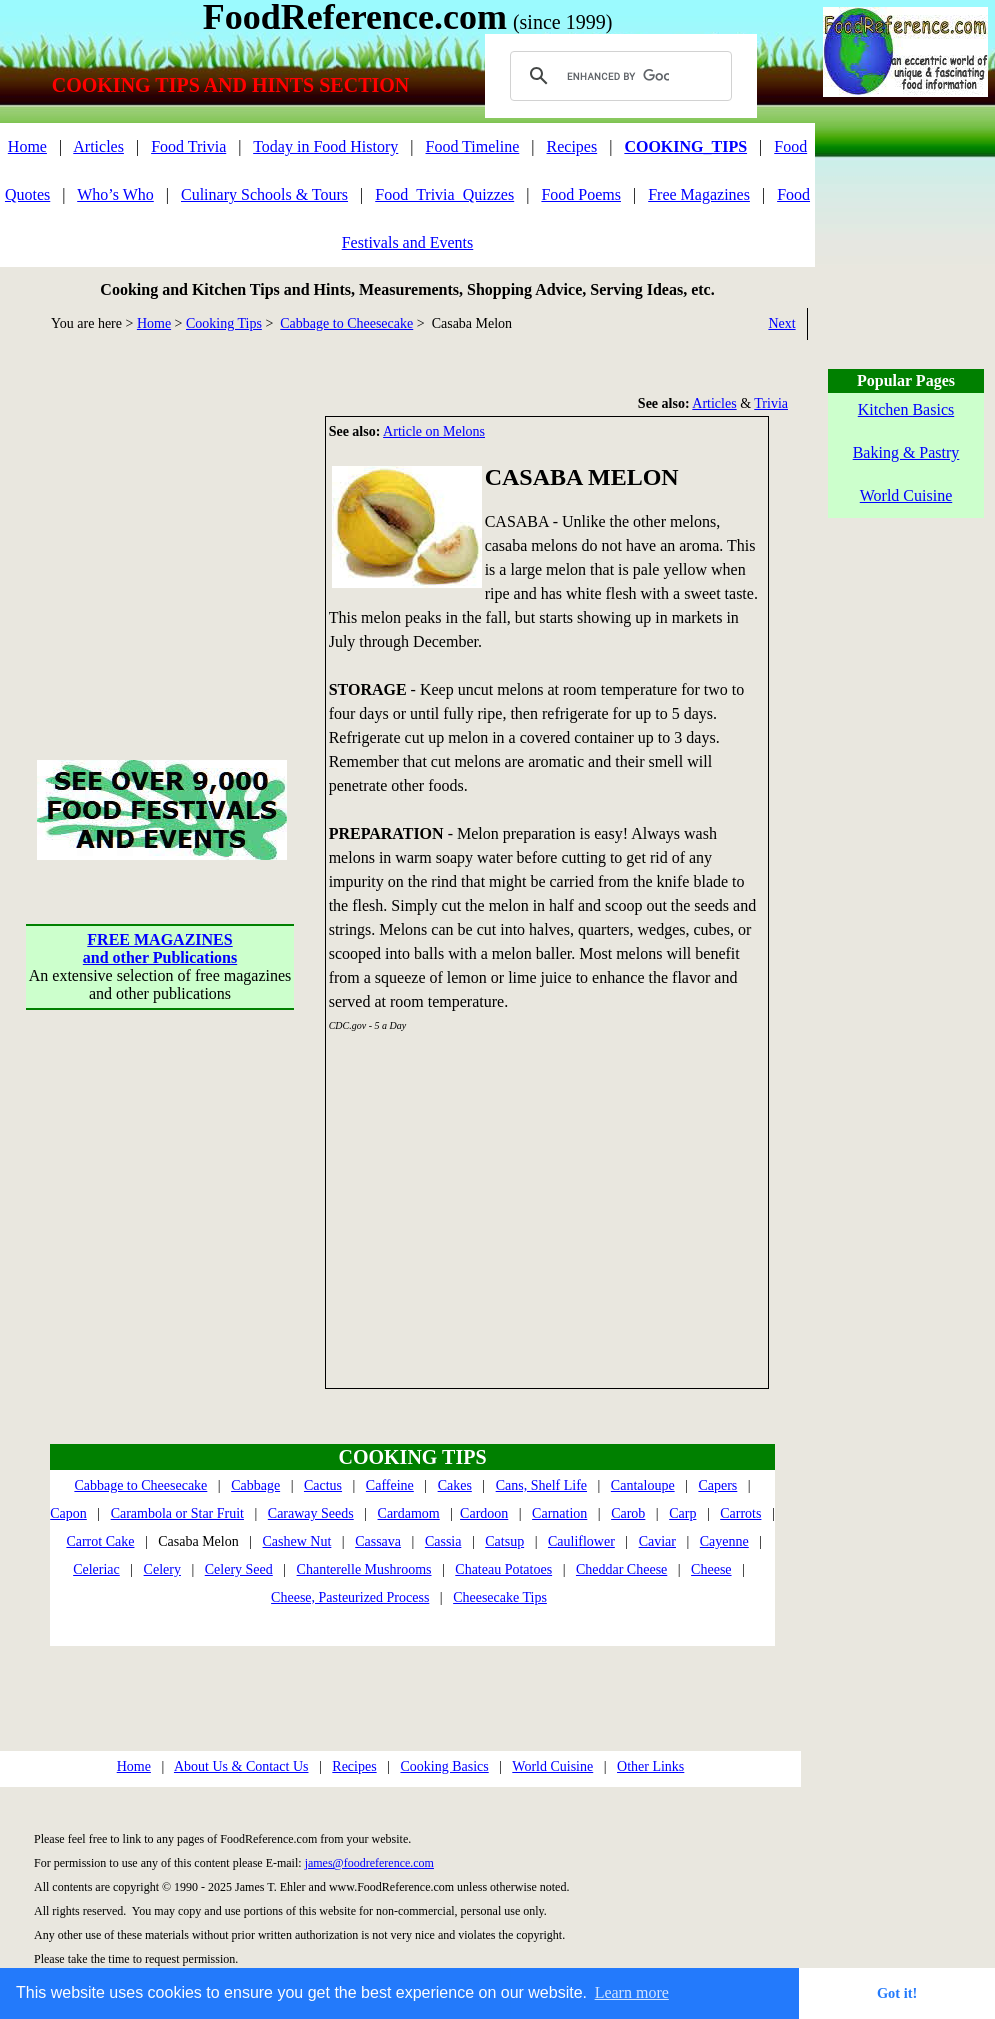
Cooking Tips (224, 323)
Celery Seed (239, 1569)
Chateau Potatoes (503, 1569)
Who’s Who (115, 194)
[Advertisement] (160, 541)
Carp (682, 1513)
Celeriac (96, 1569)
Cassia (443, 1541)
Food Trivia (188, 146)
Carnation (559, 1513)
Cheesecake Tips (500, 1597)
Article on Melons (434, 431)
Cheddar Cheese (621, 1569)
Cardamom (409, 1513)
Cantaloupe (643, 1485)
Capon (68, 1513)
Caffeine (390, 1485)
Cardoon (484, 1513)
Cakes (455, 1485)
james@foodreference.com (369, 1863)
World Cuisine (552, 1766)
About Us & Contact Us (241, 1766)
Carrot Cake (100, 1541)
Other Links (650, 1766)
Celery (162, 1569)
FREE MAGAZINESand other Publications (160, 948)
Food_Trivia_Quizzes (444, 194)
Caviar (657, 1541)
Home (27, 146)
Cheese (711, 1569)
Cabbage (255, 1485)
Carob (628, 1513)
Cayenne (724, 1541)
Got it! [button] (897, 1993)
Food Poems (581, 194)
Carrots (740, 1513)
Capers (717, 1485)
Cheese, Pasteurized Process (350, 1597)
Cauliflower (581, 1541)
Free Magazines (699, 194)
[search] (618, 76)
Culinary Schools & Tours (264, 194)
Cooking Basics (444, 1766)
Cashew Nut (297, 1541)
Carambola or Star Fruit (177, 1513)
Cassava (378, 1541)
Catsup (504, 1541)
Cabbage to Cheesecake (346, 323)
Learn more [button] (632, 1992)
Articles (98, 146)
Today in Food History (325, 146)
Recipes (572, 146)
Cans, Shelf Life (541, 1485)
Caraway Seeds (311, 1513)
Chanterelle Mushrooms (364, 1569)
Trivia (771, 403)
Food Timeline (473, 146)
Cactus (323, 1485)
